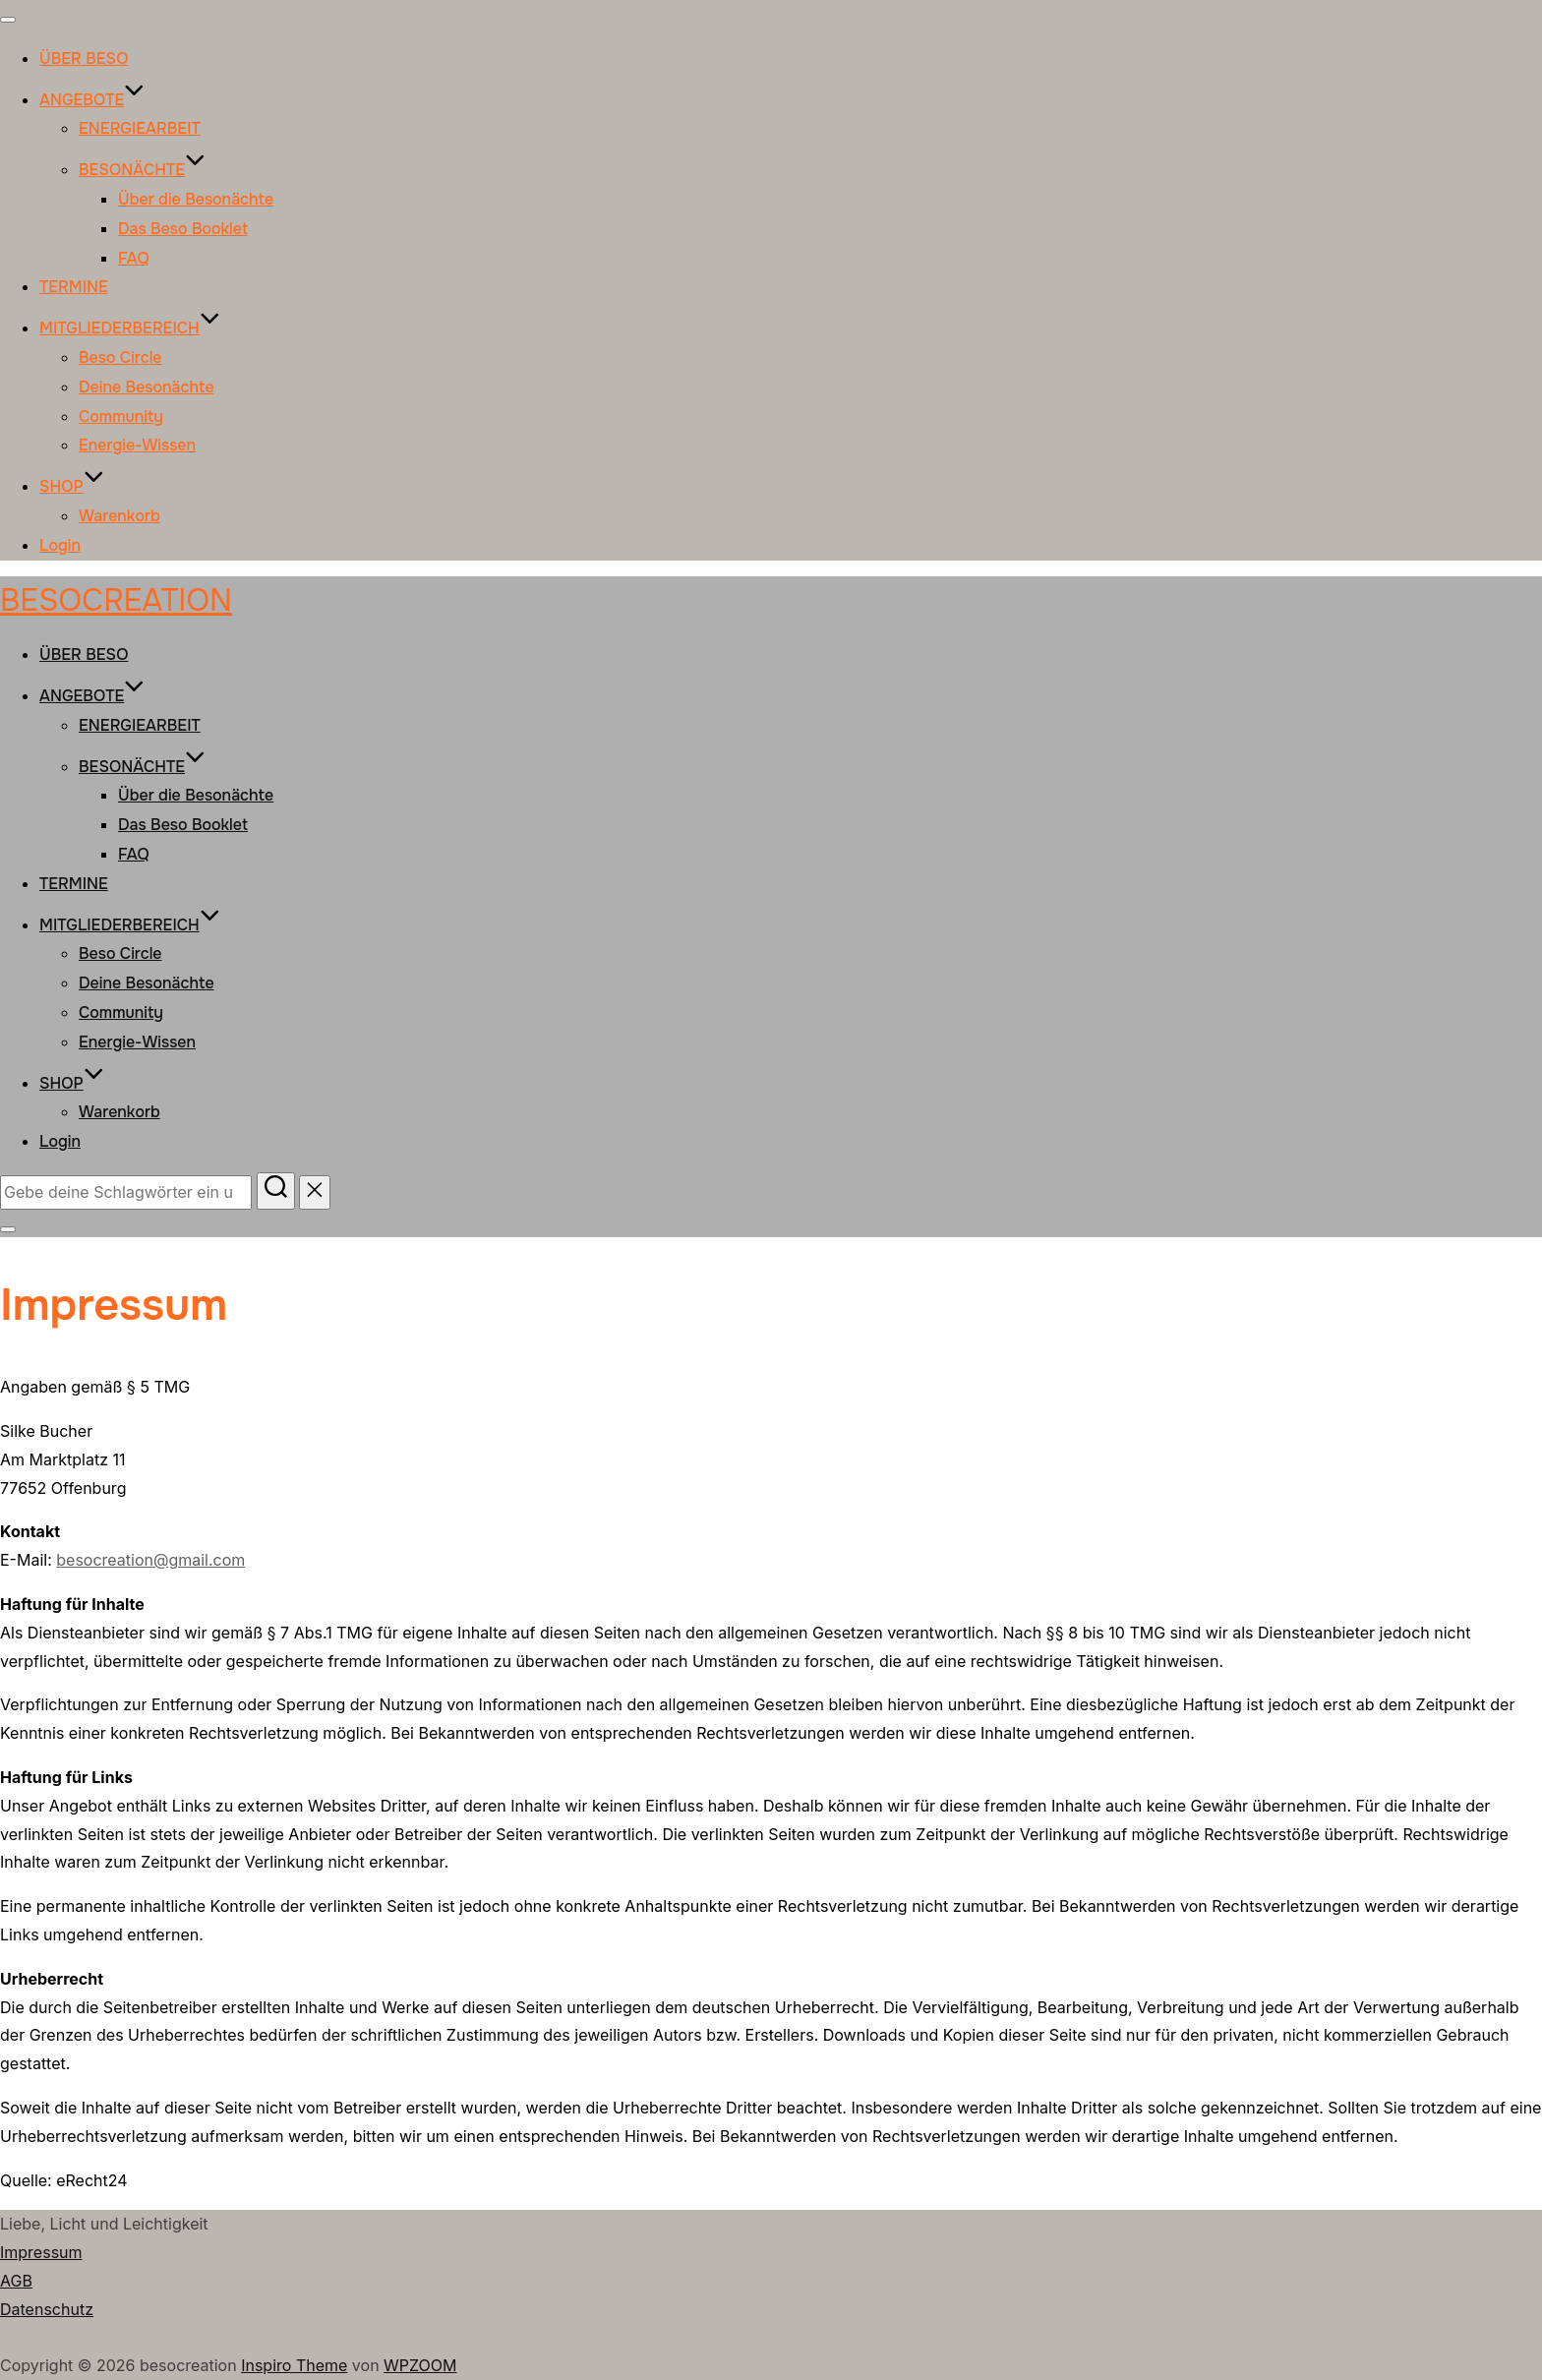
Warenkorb (119, 516)
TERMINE (73, 286)
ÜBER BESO (83, 58)
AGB (16, 2281)
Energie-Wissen (137, 445)
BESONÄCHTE (142, 169)
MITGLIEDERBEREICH (129, 328)
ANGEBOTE (92, 99)
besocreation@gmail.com (150, 1560)
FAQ (133, 258)
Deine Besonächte (146, 387)
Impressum (41, 2252)
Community (121, 416)
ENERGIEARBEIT (140, 128)
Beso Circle (120, 357)
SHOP (71, 486)
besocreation (116, 600)
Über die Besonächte (195, 199)
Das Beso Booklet (183, 228)
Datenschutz (46, 2309)
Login (60, 545)
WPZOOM (420, 2365)
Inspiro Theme (294, 2365)
